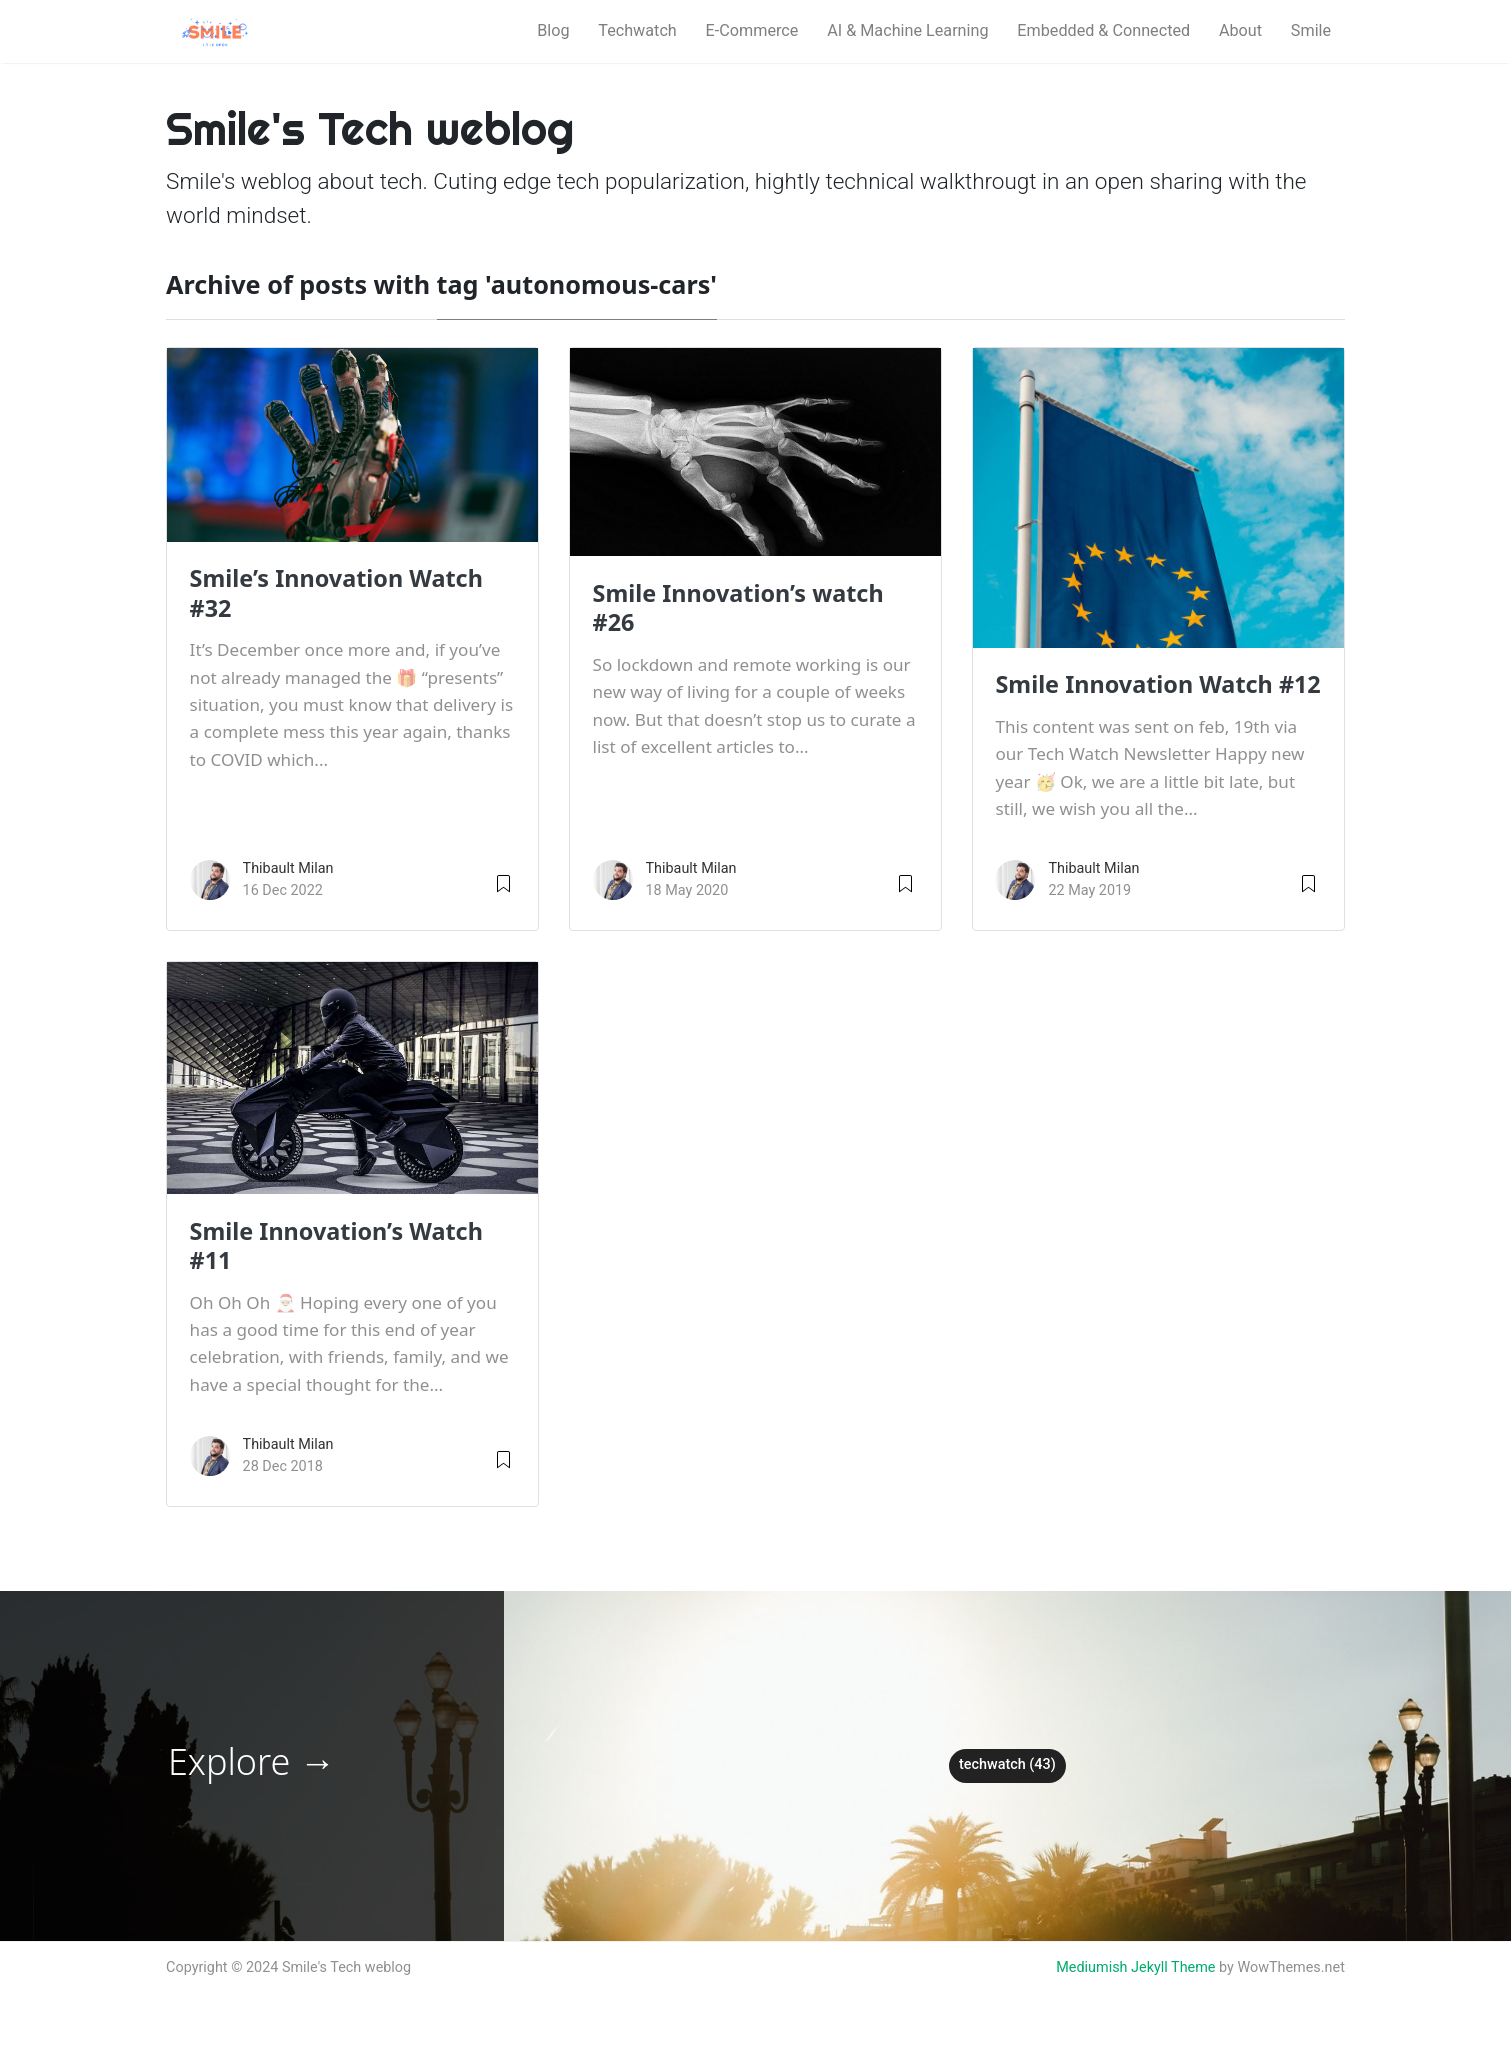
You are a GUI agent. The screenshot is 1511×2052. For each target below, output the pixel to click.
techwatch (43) (1007, 1764)
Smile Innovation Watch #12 (1157, 684)
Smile (1311, 30)
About (1240, 30)
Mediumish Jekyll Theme (1135, 1967)
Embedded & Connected (1103, 30)
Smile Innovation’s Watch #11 (336, 1245)
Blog (553, 30)
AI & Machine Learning (907, 30)
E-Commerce (752, 30)
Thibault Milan (288, 868)
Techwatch (637, 30)
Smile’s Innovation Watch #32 (336, 592)
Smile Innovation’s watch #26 (738, 607)
